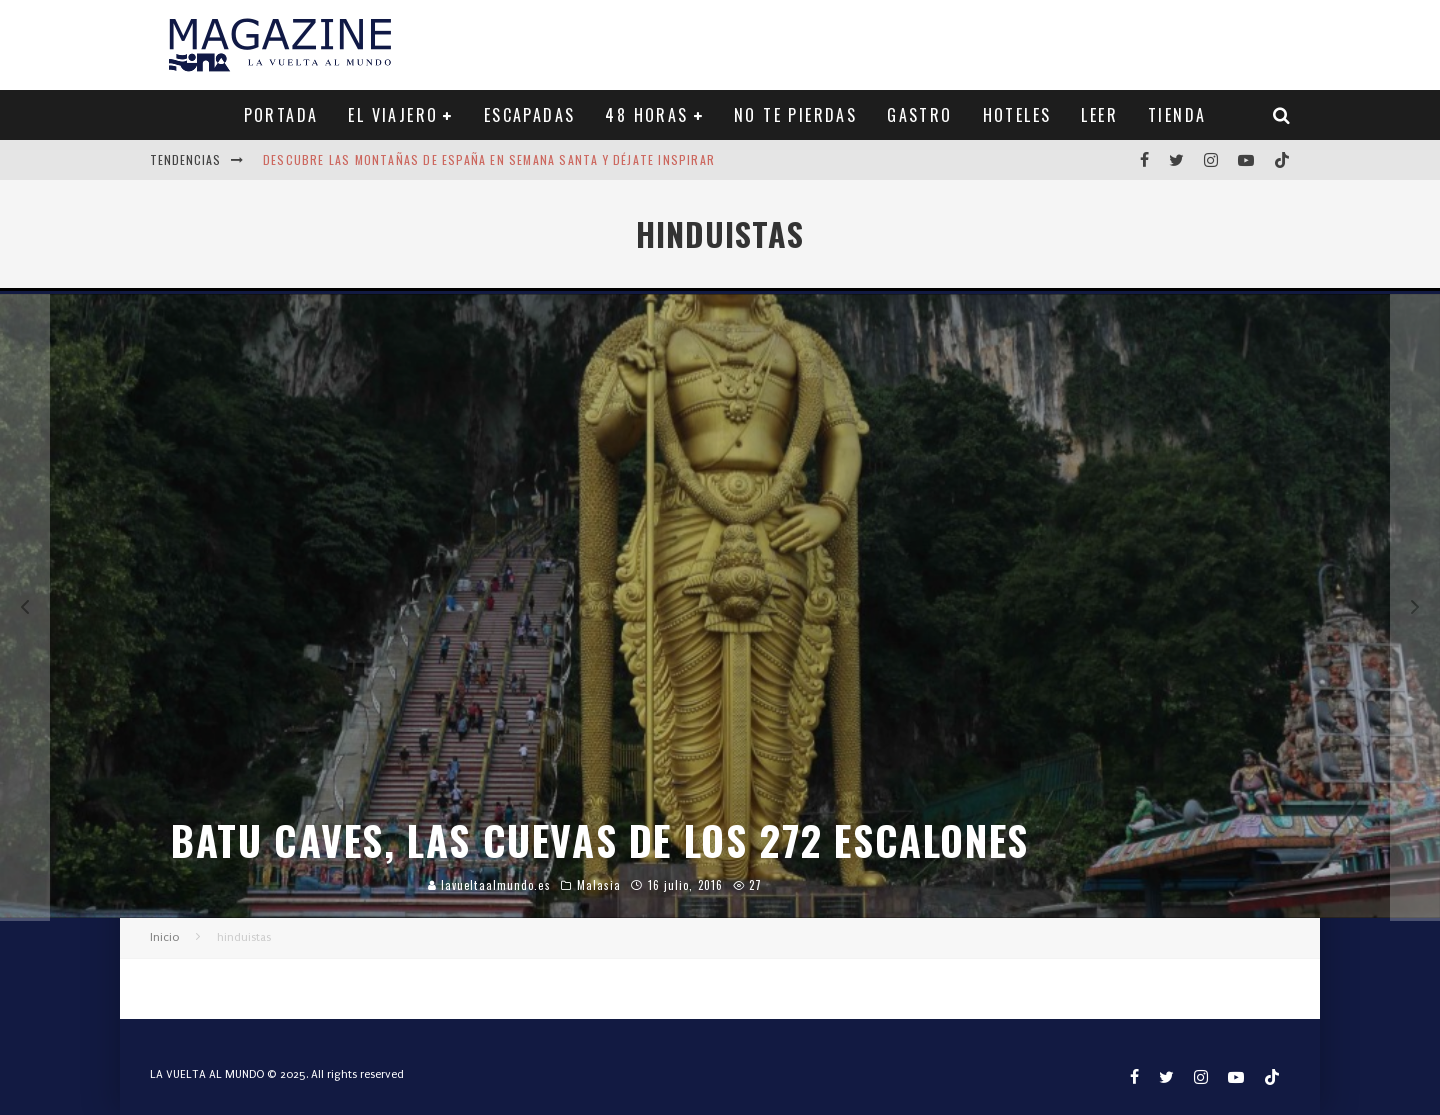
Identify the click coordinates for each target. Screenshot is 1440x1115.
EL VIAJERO (393, 115)
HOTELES (1017, 115)
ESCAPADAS (530, 115)
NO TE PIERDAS (795, 115)
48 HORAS (646, 115)
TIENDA (1177, 115)
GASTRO (919, 115)
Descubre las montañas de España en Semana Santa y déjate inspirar (489, 159)
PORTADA (281, 115)
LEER (1099, 115)
